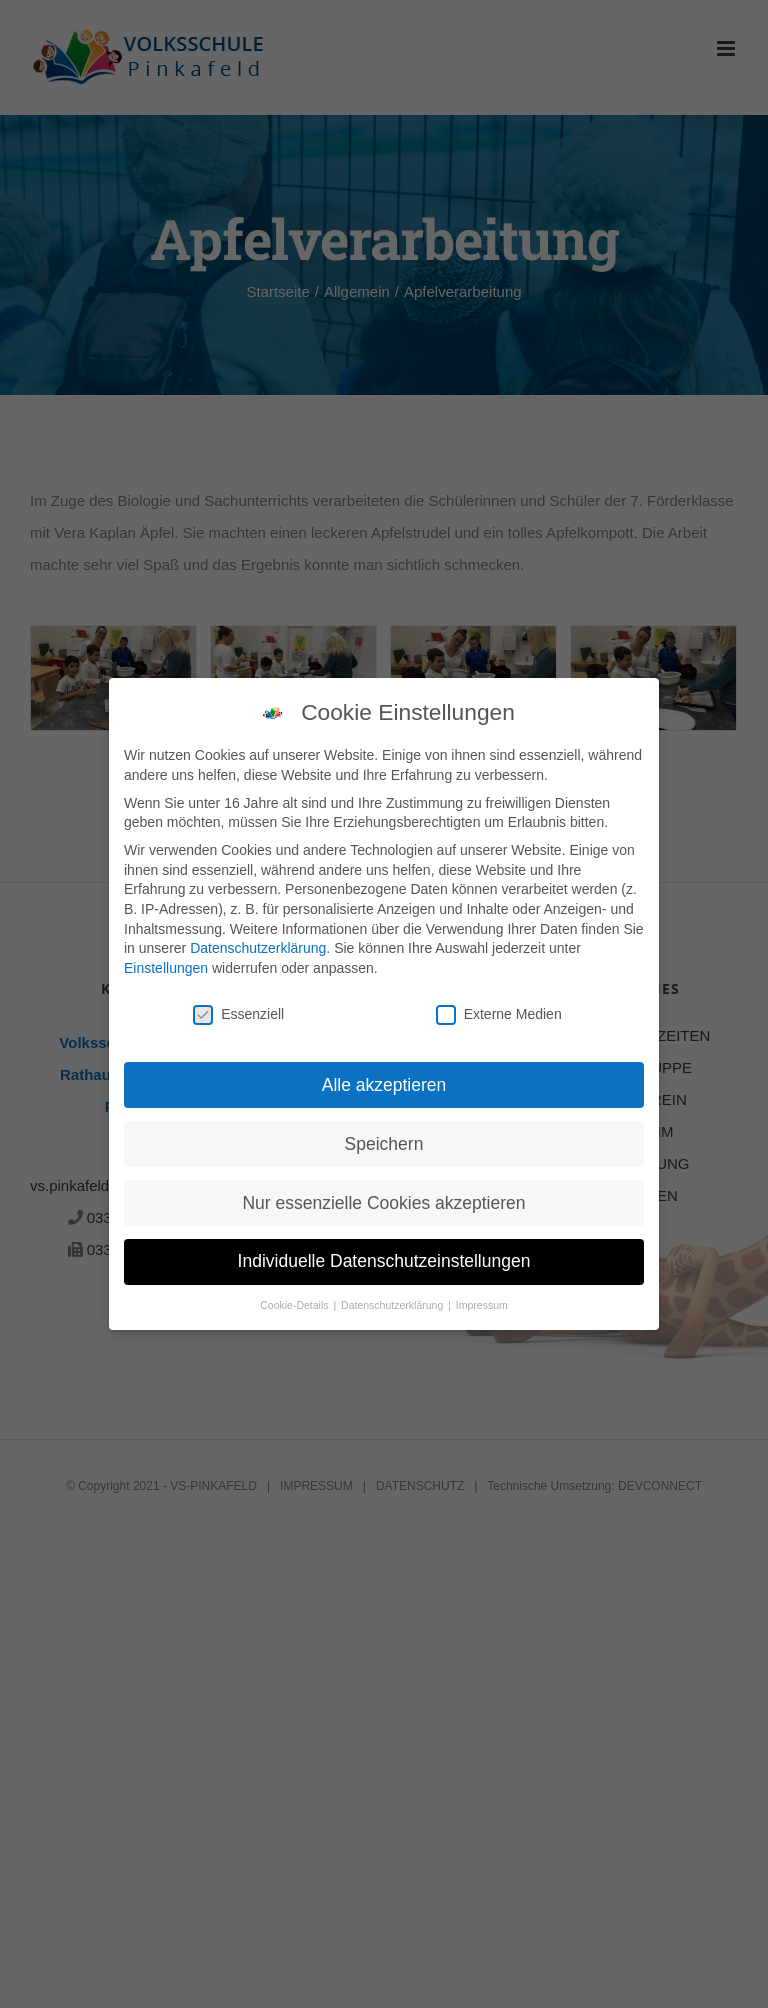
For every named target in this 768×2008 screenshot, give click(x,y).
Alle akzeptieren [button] (384, 1081)
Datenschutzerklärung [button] (393, 1302)
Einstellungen (166, 964)
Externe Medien (499, 1010)
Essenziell (238, 1010)
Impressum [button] (482, 1302)
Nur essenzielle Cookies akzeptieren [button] (383, 1199)
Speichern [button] (384, 1140)
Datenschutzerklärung (258, 945)
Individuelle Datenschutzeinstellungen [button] (384, 1258)
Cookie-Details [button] (295, 1302)
